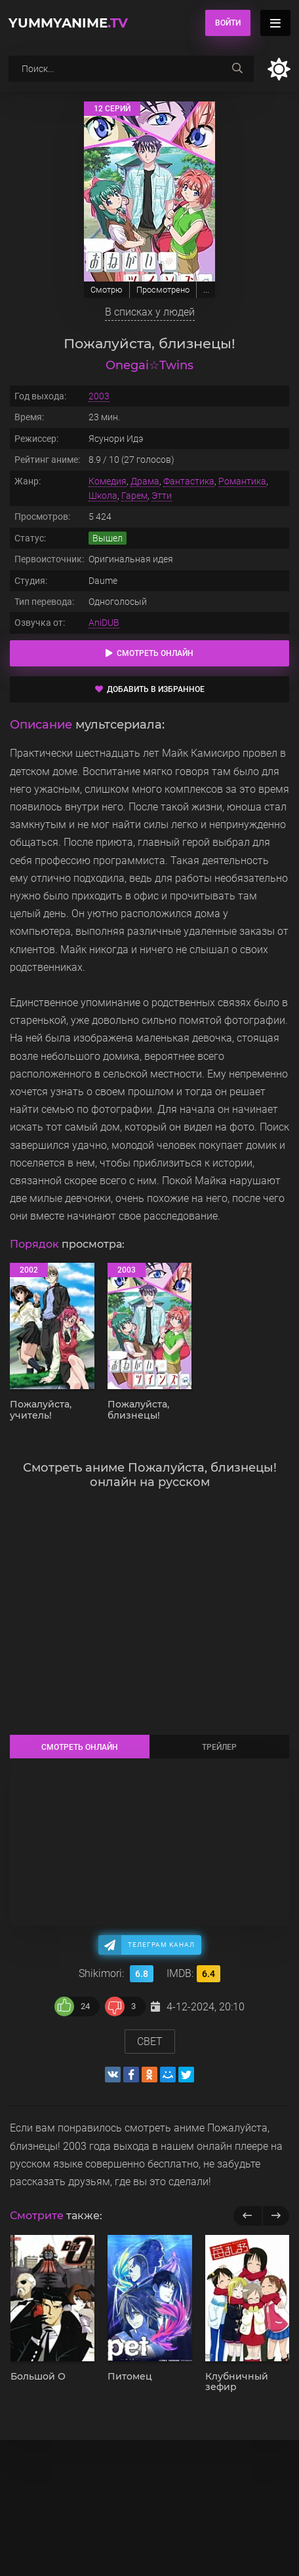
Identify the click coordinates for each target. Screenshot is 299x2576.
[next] (276, 2216)
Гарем (134, 495)
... (206, 290)
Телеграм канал (161, 1944)
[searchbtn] (237, 69)
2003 (99, 396)
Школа (103, 495)
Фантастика (188, 481)
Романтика (242, 481)
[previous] (247, 2216)
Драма (144, 481)
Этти (161, 495)
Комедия (108, 481)
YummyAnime (68, 23)
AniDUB (104, 622)
